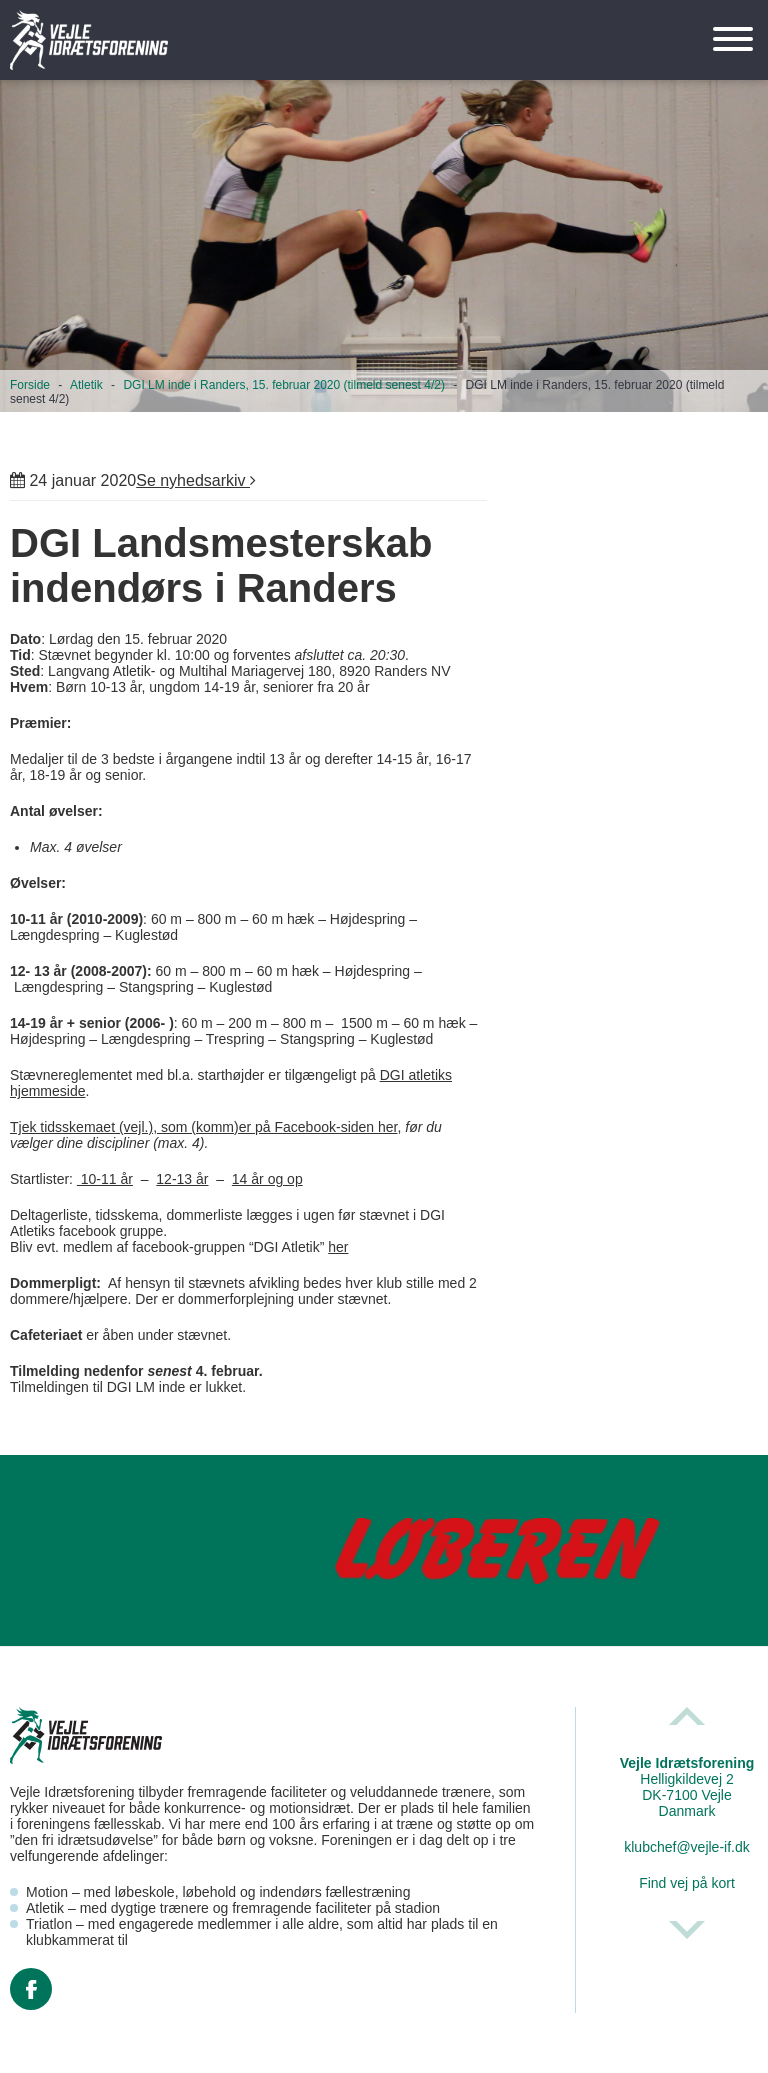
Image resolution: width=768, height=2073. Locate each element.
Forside (30, 385)
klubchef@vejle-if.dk (687, 1847)
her (338, 1247)
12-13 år (182, 1179)
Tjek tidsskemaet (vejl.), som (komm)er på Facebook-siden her (203, 1127)
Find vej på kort (687, 1883)
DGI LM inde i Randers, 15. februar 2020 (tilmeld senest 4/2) (284, 385)
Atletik (86, 385)
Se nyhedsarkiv (196, 480)
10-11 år (105, 1179)
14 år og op (267, 1179)
